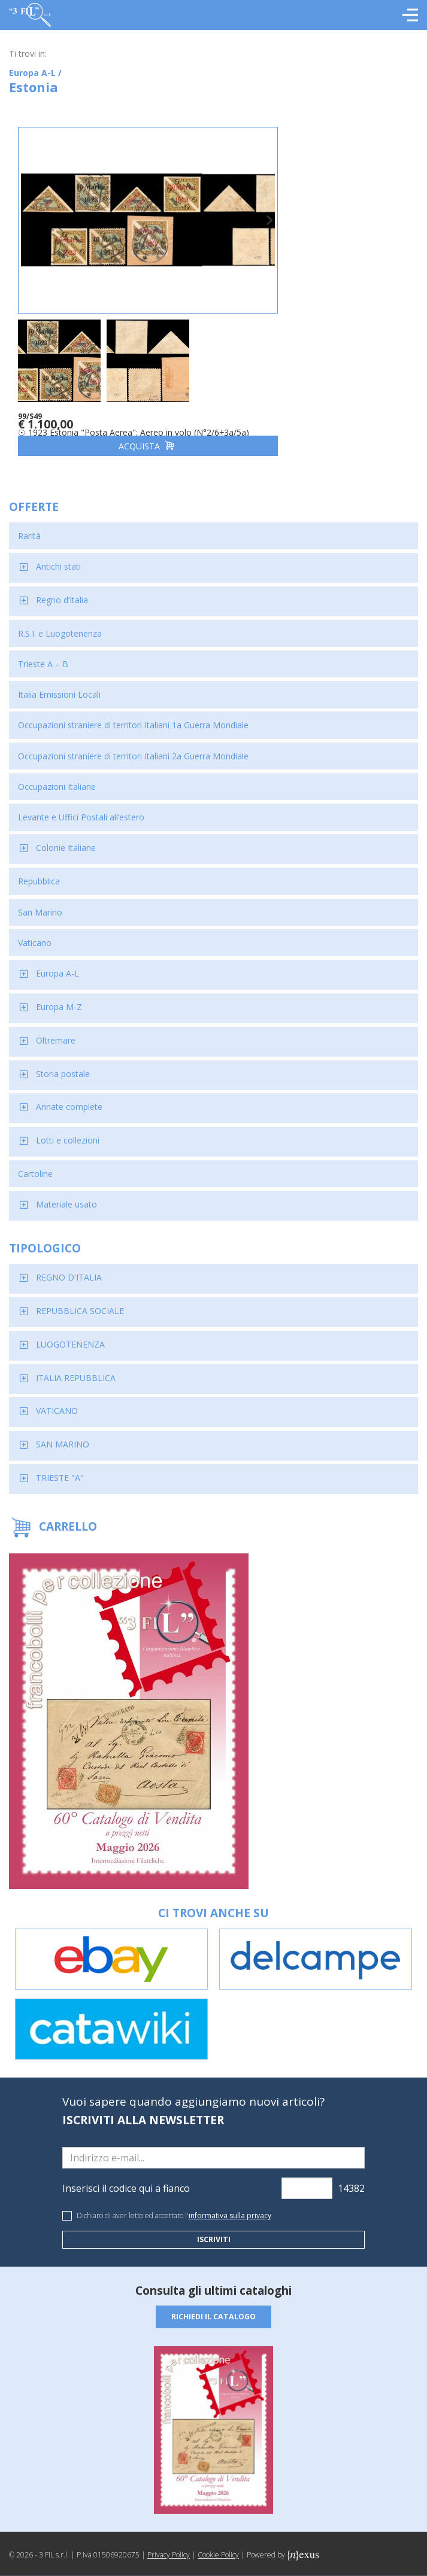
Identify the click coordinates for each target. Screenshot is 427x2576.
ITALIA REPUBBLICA (76, 1367)
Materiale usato (66, 1194)
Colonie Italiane (66, 837)
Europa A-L (57, 963)
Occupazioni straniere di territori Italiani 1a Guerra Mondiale (133, 714)
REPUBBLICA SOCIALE (80, 1300)
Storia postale (63, 1063)
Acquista (111, 435)
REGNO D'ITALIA (69, 1267)
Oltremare (55, 1029)
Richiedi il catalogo (214, 2306)
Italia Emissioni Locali (59, 684)
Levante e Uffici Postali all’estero (81, 807)
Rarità (29, 525)
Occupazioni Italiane (57, 776)
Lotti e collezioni (67, 1130)
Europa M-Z (59, 996)
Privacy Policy (168, 2545)
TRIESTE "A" (60, 1467)
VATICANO (57, 1400)
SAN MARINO (62, 1434)
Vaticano (35, 932)
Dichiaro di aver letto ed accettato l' (174, 2205)
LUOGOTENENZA (70, 1333)
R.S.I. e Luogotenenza (60, 623)
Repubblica (39, 871)
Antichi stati (58, 556)
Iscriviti (213, 2229)
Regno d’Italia (62, 589)
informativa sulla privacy (230, 2205)
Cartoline (35, 1163)
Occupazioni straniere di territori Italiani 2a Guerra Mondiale (133, 745)
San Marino (40, 901)
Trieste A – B (43, 653)
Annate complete (69, 1096)
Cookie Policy (218, 2545)
